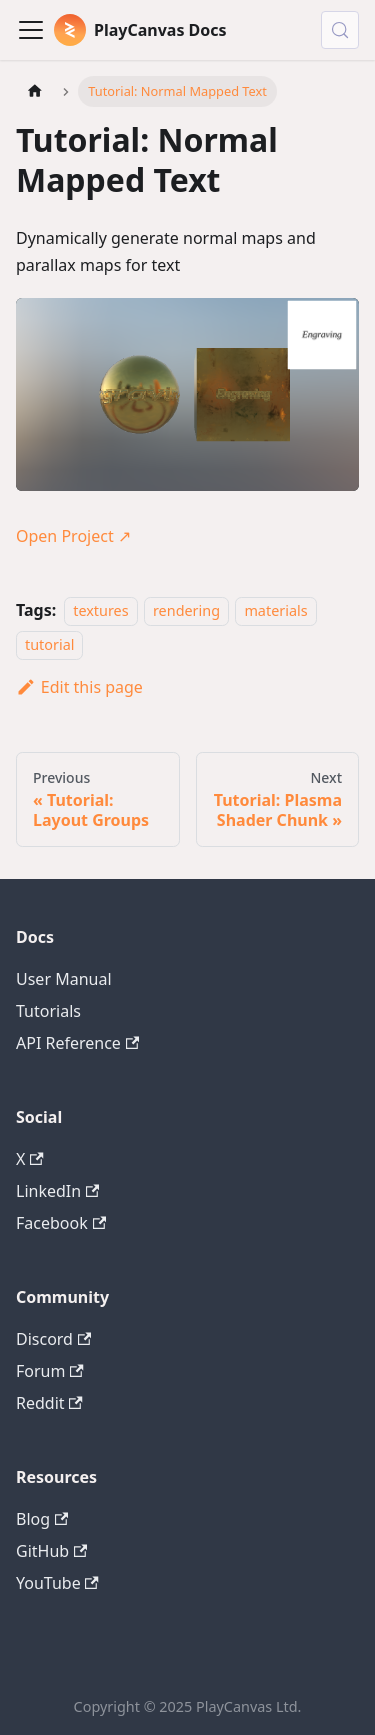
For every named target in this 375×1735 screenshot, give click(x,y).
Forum (50, 1371)
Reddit (49, 1403)
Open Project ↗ (73, 536)
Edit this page (79, 687)
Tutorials (48, 1011)
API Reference (77, 1043)
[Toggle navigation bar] (31, 30)
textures (100, 610)
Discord (53, 1339)
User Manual (64, 979)
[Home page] (35, 91)
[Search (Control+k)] (340, 30)
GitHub (51, 1551)
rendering (186, 610)
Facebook (61, 1223)
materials (275, 610)
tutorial (49, 645)
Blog (42, 1519)
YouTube (57, 1583)
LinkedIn (57, 1191)
